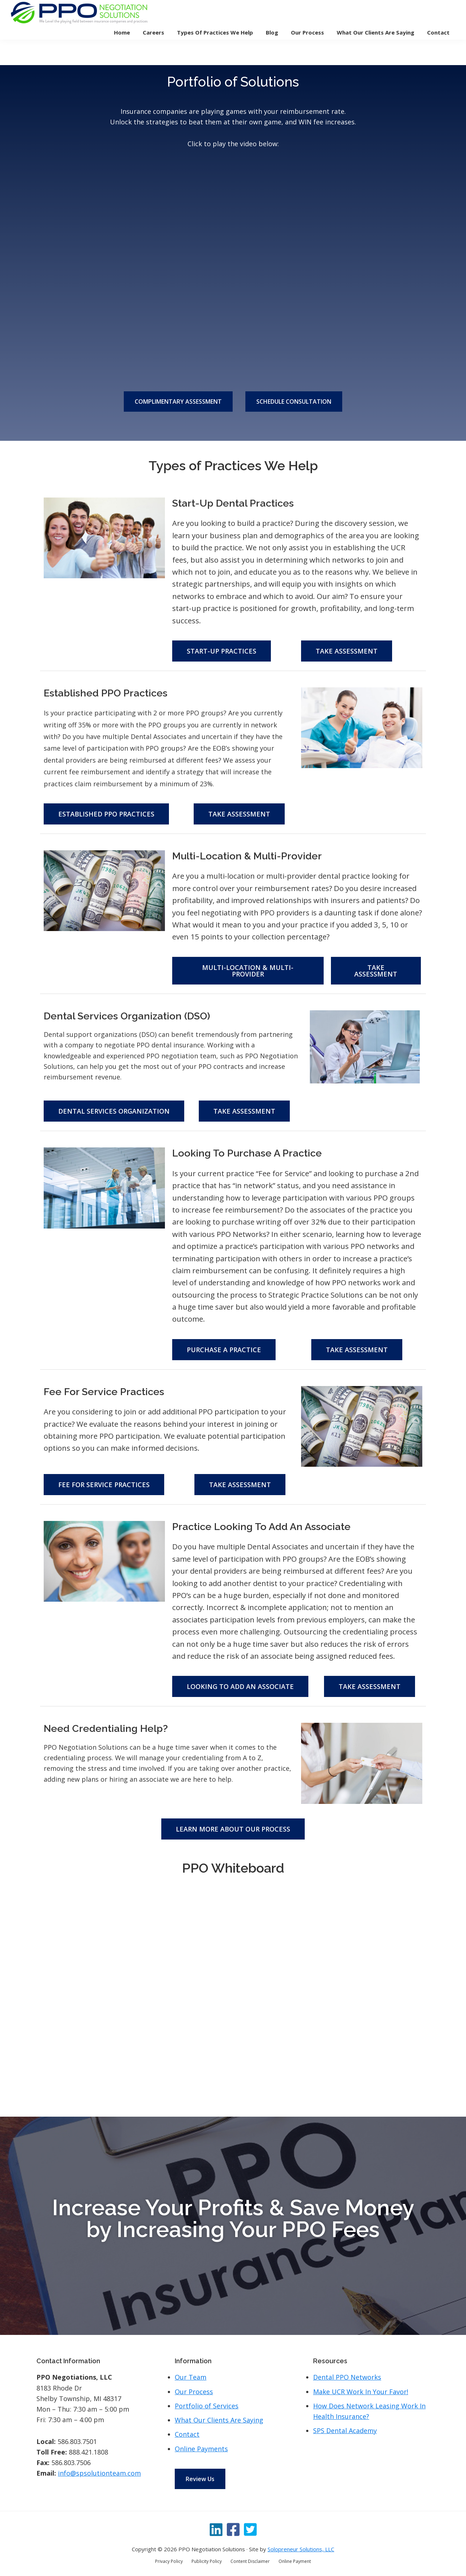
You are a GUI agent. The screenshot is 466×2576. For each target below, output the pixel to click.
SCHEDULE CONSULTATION (293, 402)
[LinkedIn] (216, 2529)
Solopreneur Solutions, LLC (301, 2549)
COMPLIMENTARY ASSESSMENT (178, 402)
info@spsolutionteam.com (99, 2473)
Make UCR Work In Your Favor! (360, 2391)
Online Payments (201, 2448)
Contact (187, 2434)
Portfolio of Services (206, 2405)
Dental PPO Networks (347, 2377)
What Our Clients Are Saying (219, 2420)
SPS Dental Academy (345, 2430)
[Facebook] (233, 2529)
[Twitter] (250, 2529)
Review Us (200, 2479)
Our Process (194, 2391)
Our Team (190, 2377)
